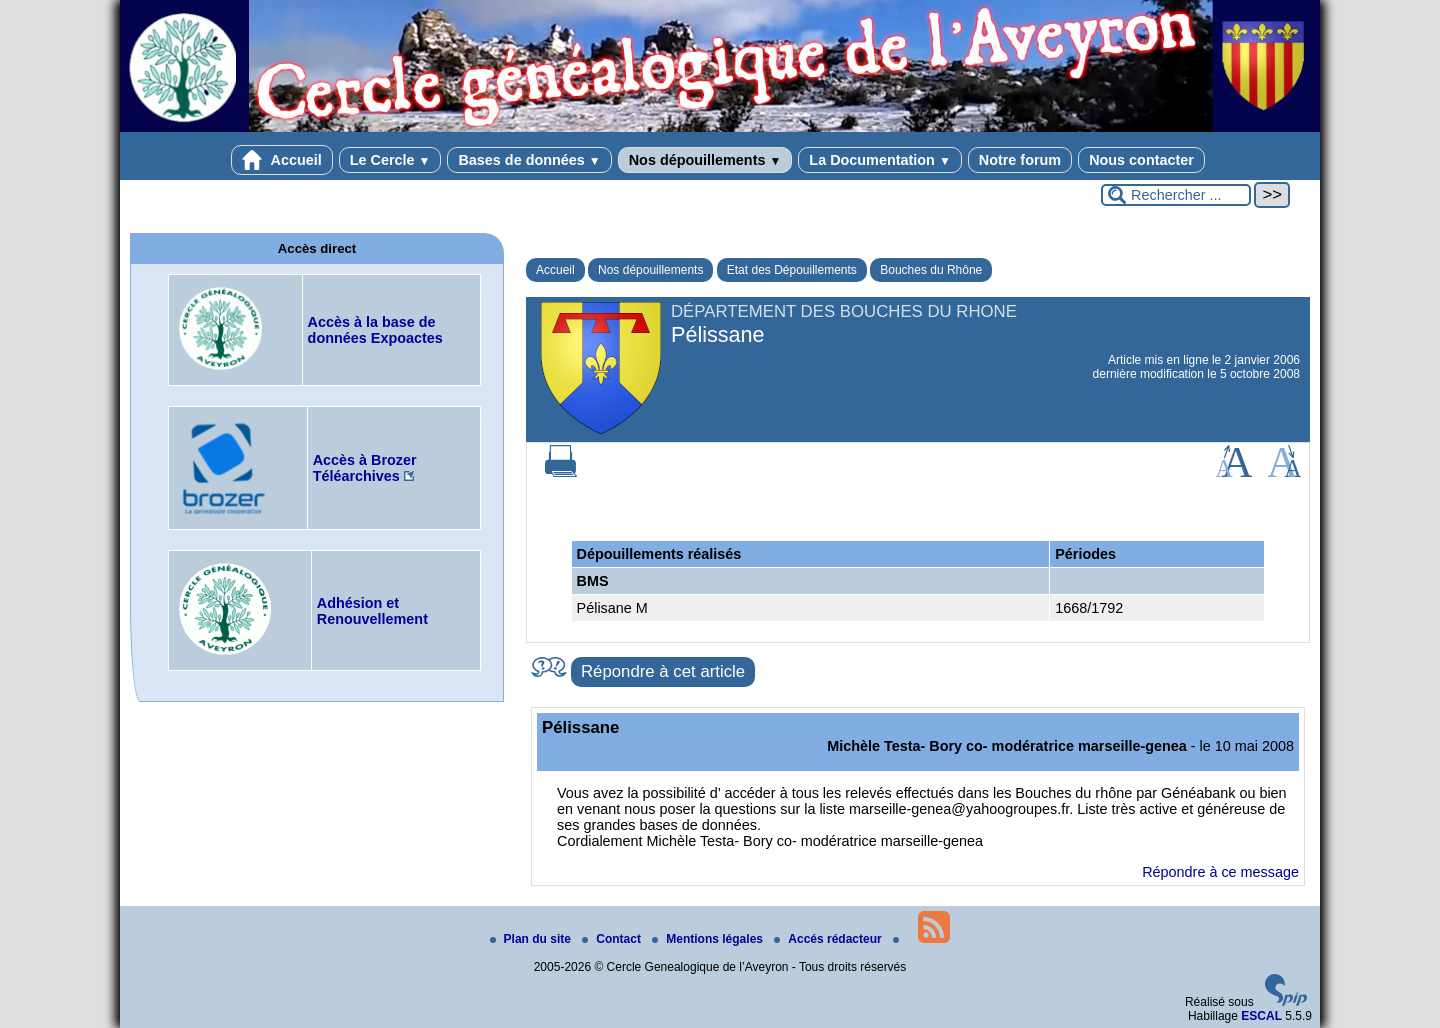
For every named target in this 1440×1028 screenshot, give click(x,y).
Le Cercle (390, 160)
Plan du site (532, 939)
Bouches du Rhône (931, 270)
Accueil (282, 160)
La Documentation (879, 160)
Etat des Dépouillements (792, 270)
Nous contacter (1141, 160)
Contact (613, 939)
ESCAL (1261, 1016)
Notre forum (1020, 160)
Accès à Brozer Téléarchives (365, 468)
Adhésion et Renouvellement (372, 611)
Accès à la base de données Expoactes (375, 330)
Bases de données (529, 160)
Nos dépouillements (705, 160)
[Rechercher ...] (1176, 195)
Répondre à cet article (663, 671)
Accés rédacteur (829, 939)
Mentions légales (709, 939)
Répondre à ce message (1220, 872)
